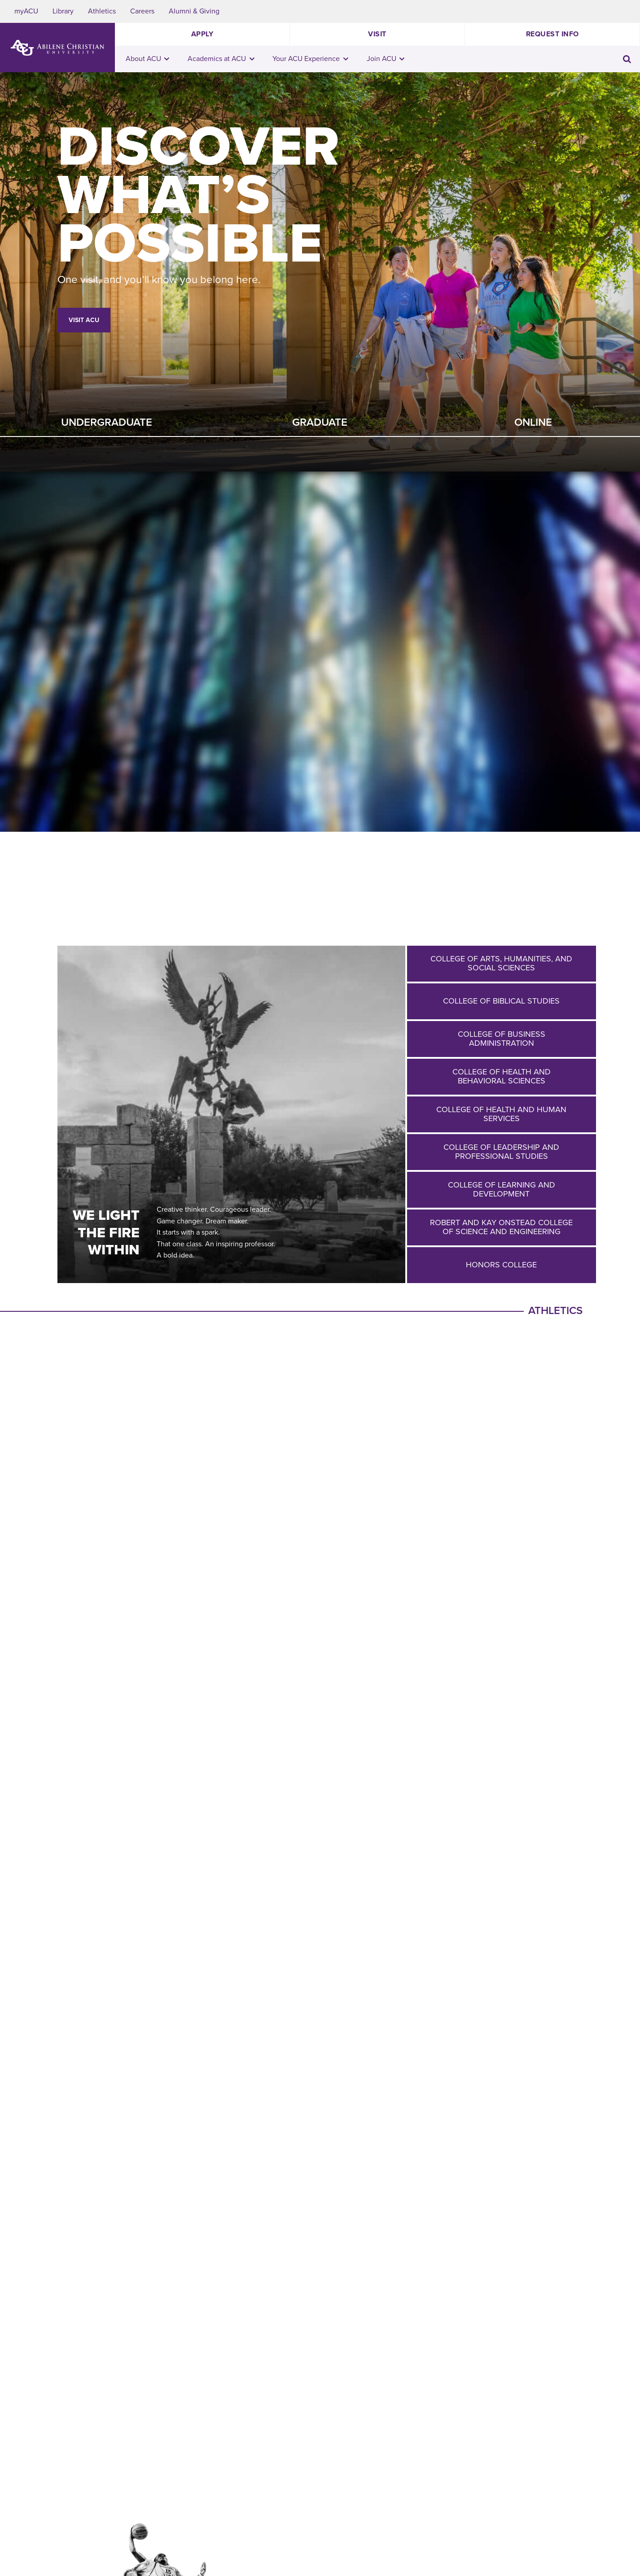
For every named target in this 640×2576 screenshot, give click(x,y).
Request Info (552, 34)
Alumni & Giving (194, 11)
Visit (377, 34)
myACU (26, 11)
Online (533, 422)
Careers (142, 11)
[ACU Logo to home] (57, 48)
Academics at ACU (221, 58)
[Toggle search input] (627, 59)
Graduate (319, 422)
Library (63, 11)
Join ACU (386, 58)
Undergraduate (106, 422)
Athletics (102, 11)
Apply (202, 34)
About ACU (148, 58)
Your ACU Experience (310, 58)
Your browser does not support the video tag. (320, 652)
